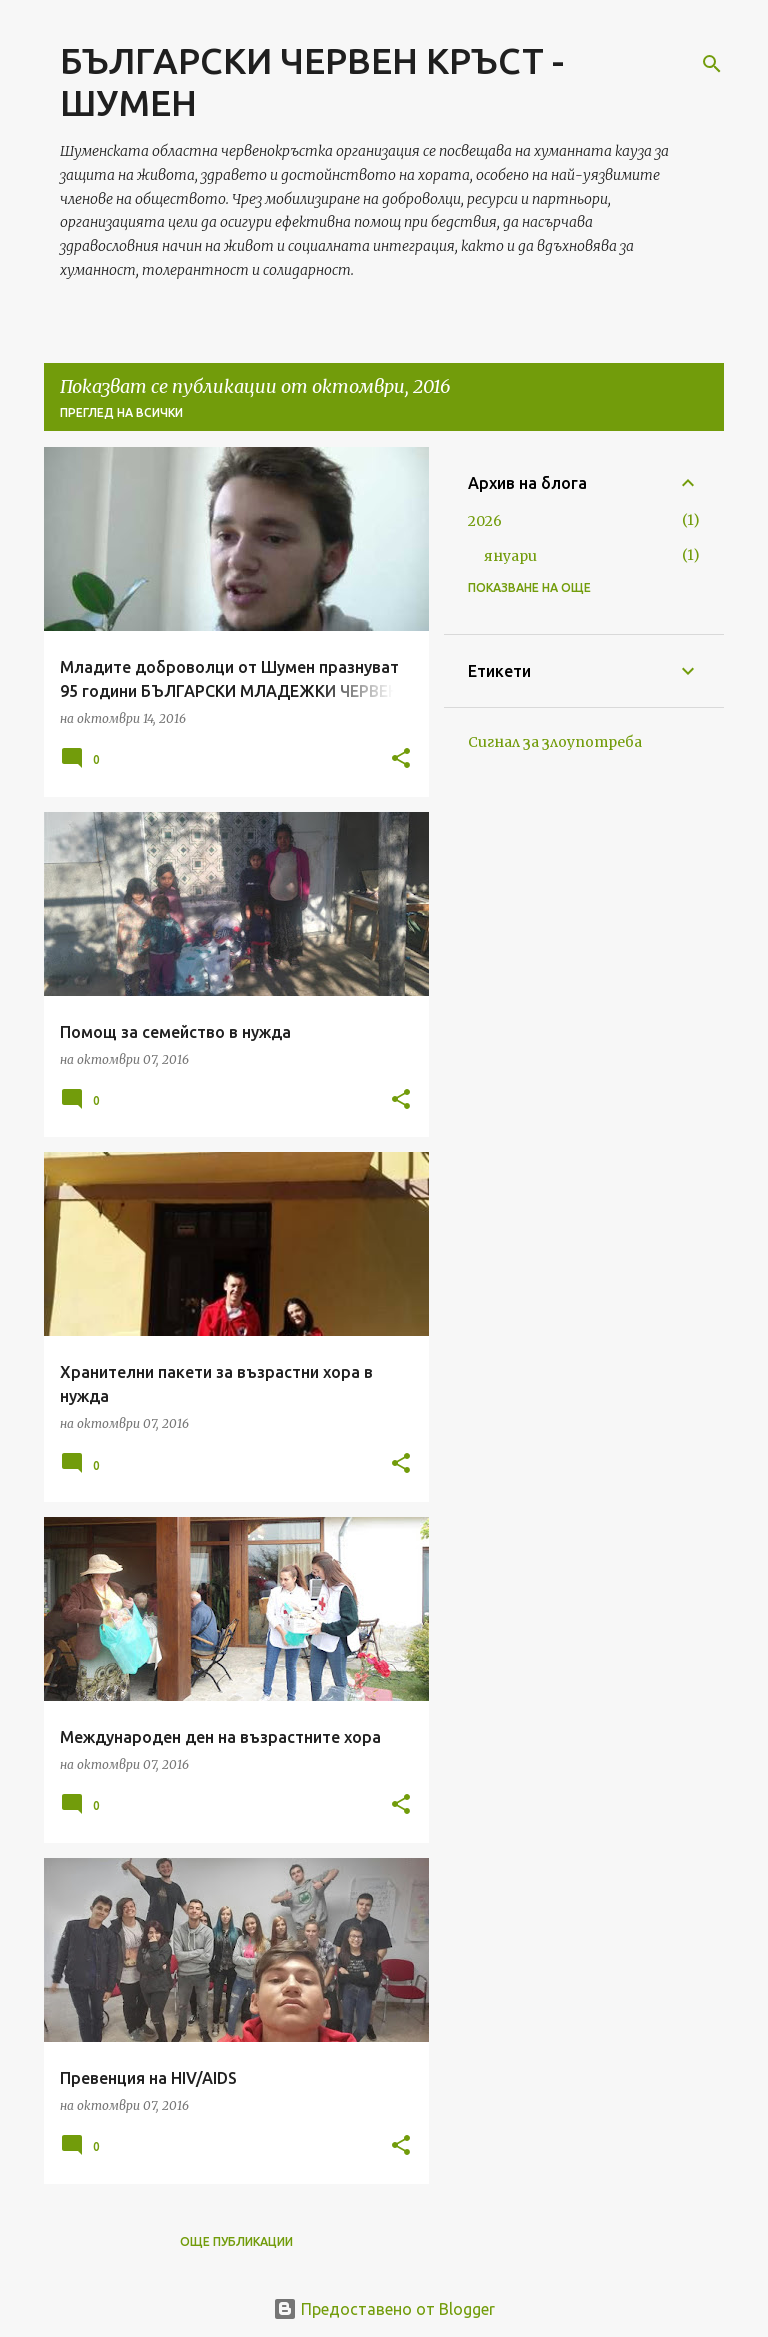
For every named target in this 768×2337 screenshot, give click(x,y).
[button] (401, 759)
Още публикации (236, 2241)
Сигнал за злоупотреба (555, 742)
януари (510, 556)
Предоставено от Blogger (384, 2309)
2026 (485, 521)
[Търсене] (712, 64)
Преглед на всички (121, 412)
